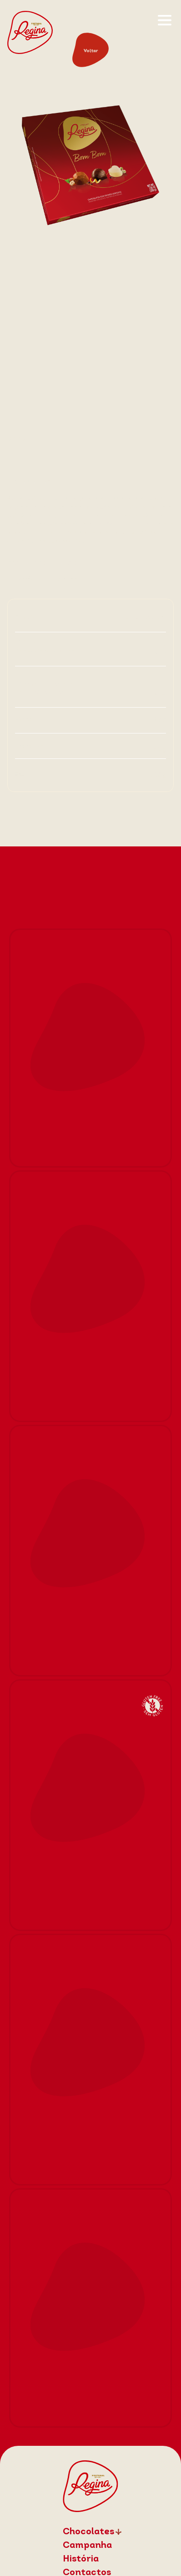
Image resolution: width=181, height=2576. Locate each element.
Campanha (87, 2545)
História (81, 2559)
